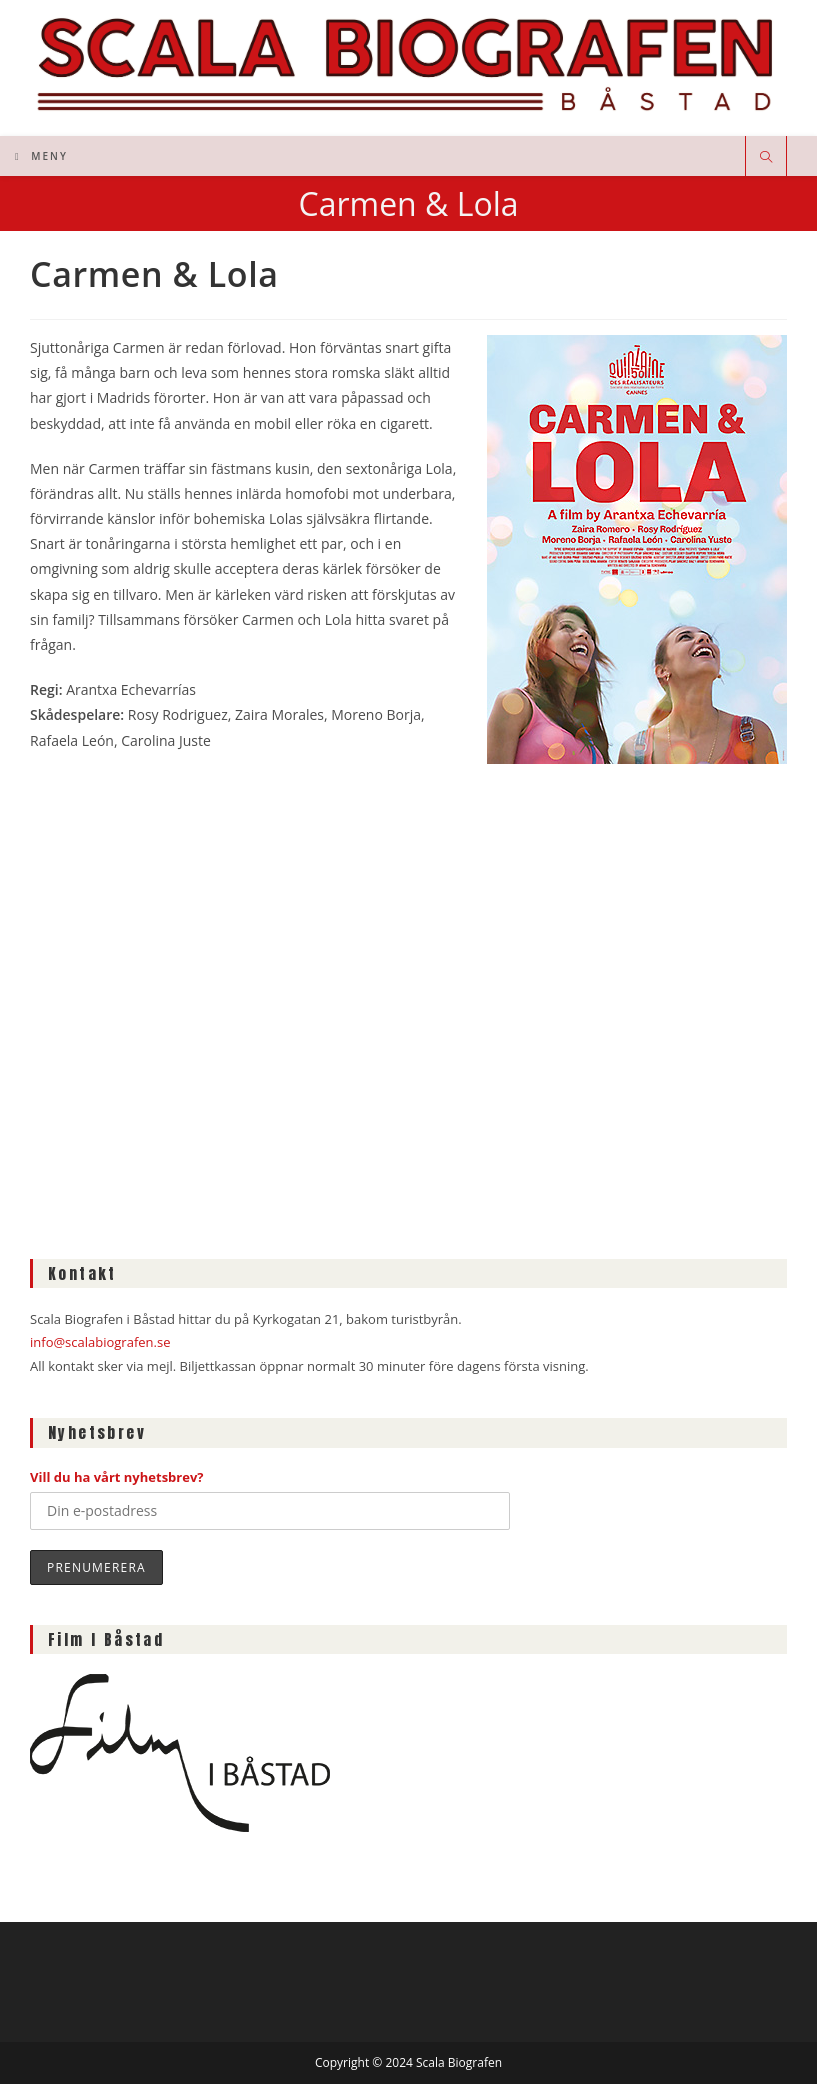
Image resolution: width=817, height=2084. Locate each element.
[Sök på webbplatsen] (766, 158)
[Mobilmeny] (41, 156)
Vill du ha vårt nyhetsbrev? (117, 1477)
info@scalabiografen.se (100, 1342)
